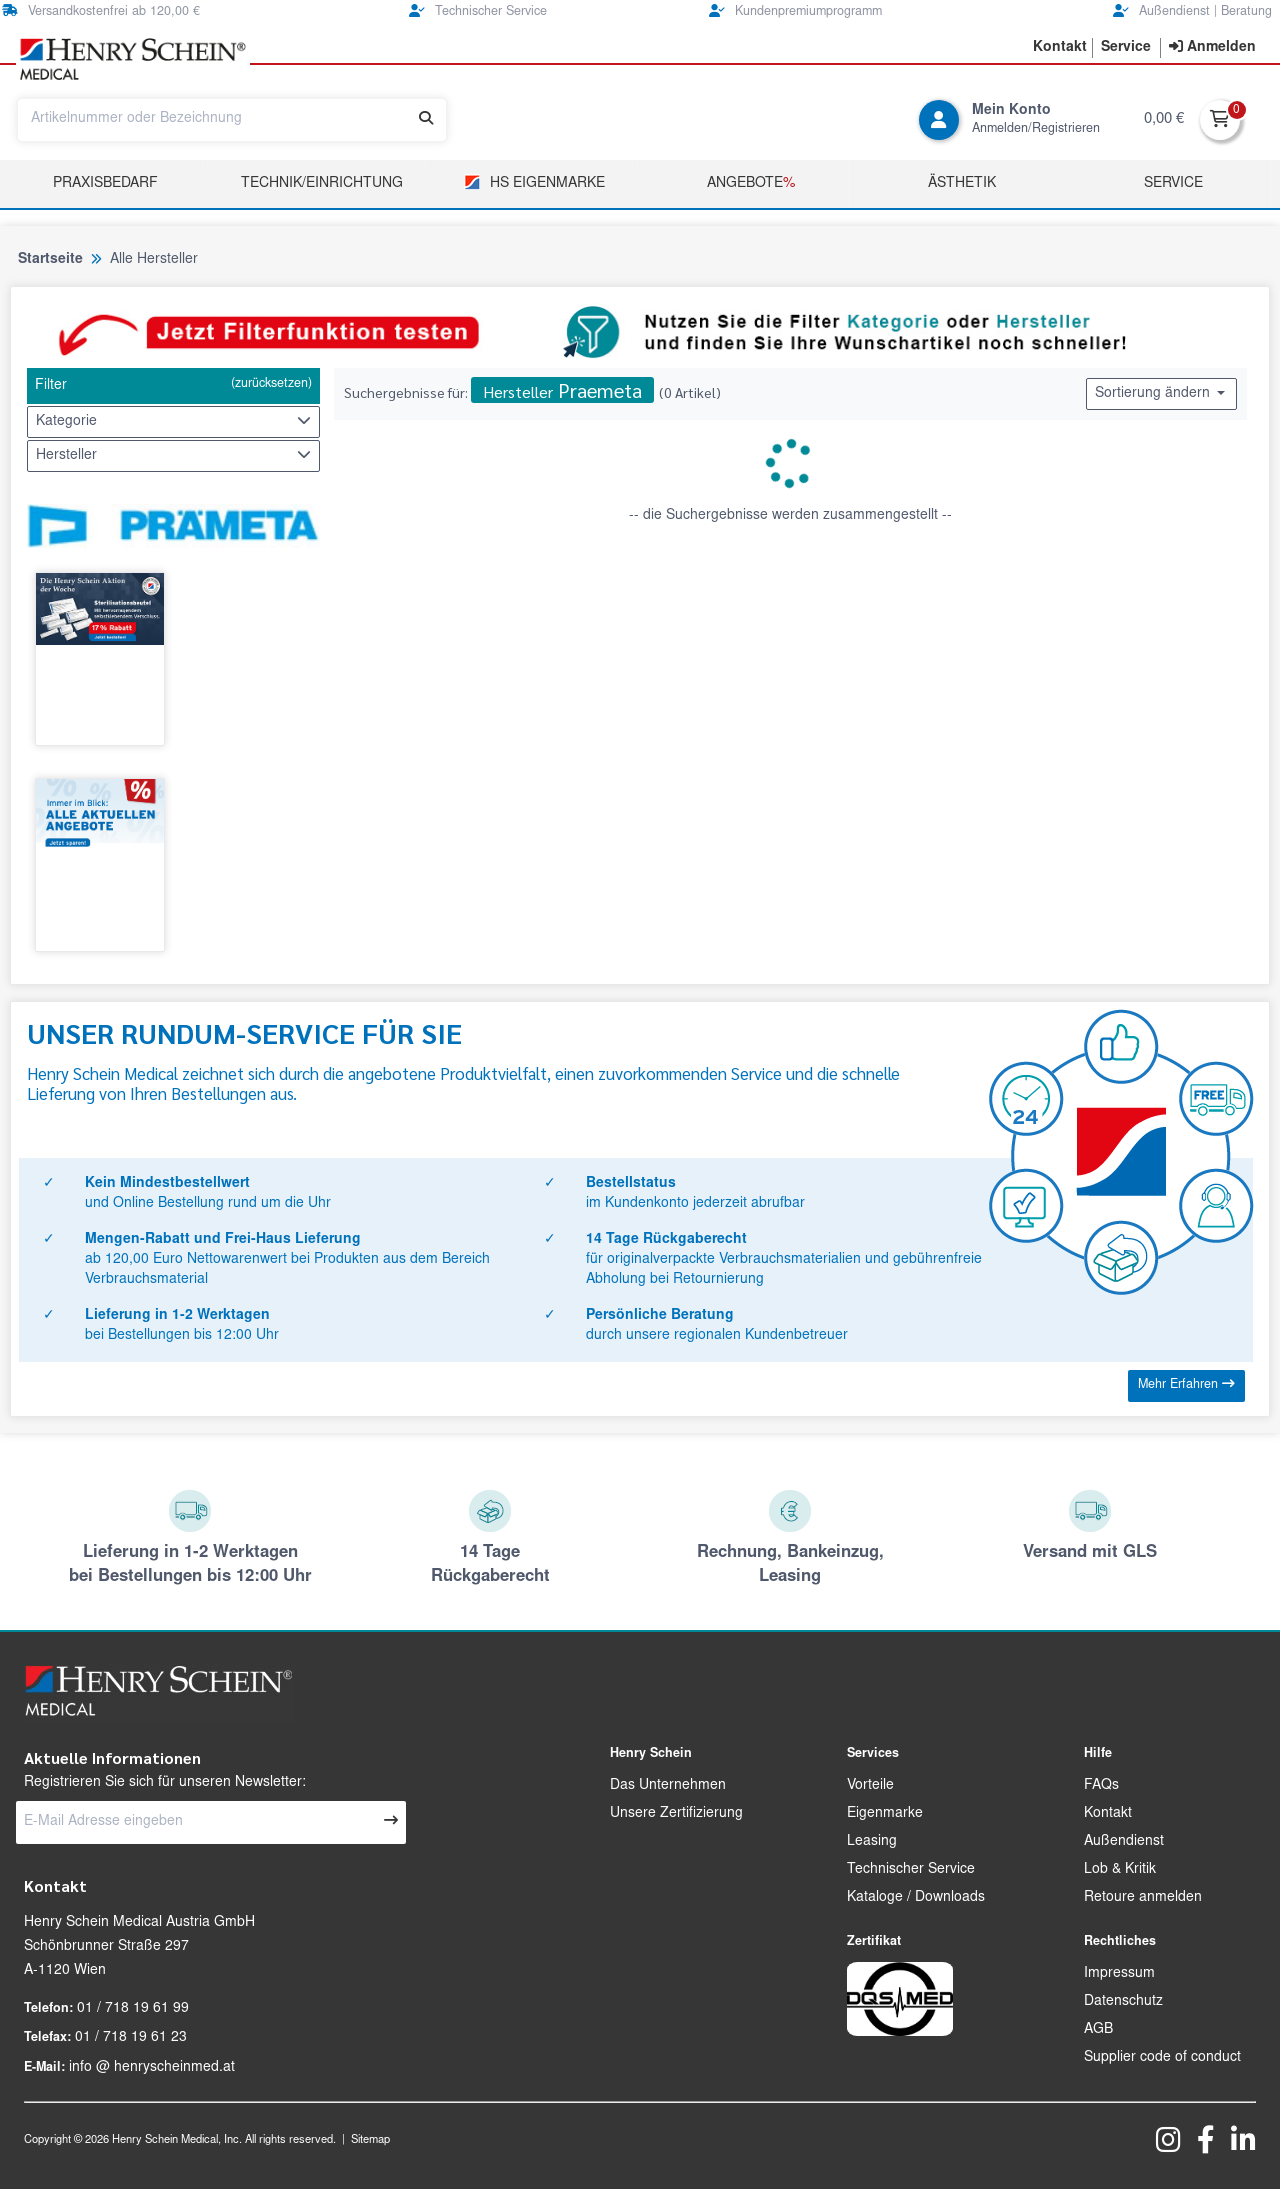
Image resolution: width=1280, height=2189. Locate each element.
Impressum (1119, 1974)
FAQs (1101, 1786)
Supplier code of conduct (1162, 2058)
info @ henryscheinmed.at (152, 2068)
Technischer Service (478, 11)
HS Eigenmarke (534, 182)
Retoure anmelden (1143, 1898)
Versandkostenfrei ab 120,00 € (101, 11)
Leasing (872, 1842)
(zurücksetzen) (271, 384)
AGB (1098, 2030)
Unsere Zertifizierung (676, 1814)
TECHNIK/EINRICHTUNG (322, 184)
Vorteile (870, 1786)
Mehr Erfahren (1186, 1384)
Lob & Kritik (1120, 1870)
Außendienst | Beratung (1192, 11)
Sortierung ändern (1161, 393)
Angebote (751, 184)
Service (1173, 184)
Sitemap (370, 2140)
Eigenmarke (885, 1814)
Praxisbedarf (105, 184)
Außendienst (1124, 1842)
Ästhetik (962, 184)
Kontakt (1108, 1814)
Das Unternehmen (668, 1786)
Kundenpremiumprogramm (795, 11)
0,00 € (1164, 119)
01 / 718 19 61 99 (133, 2009)
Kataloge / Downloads (916, 1898)
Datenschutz (1123, 2002)
